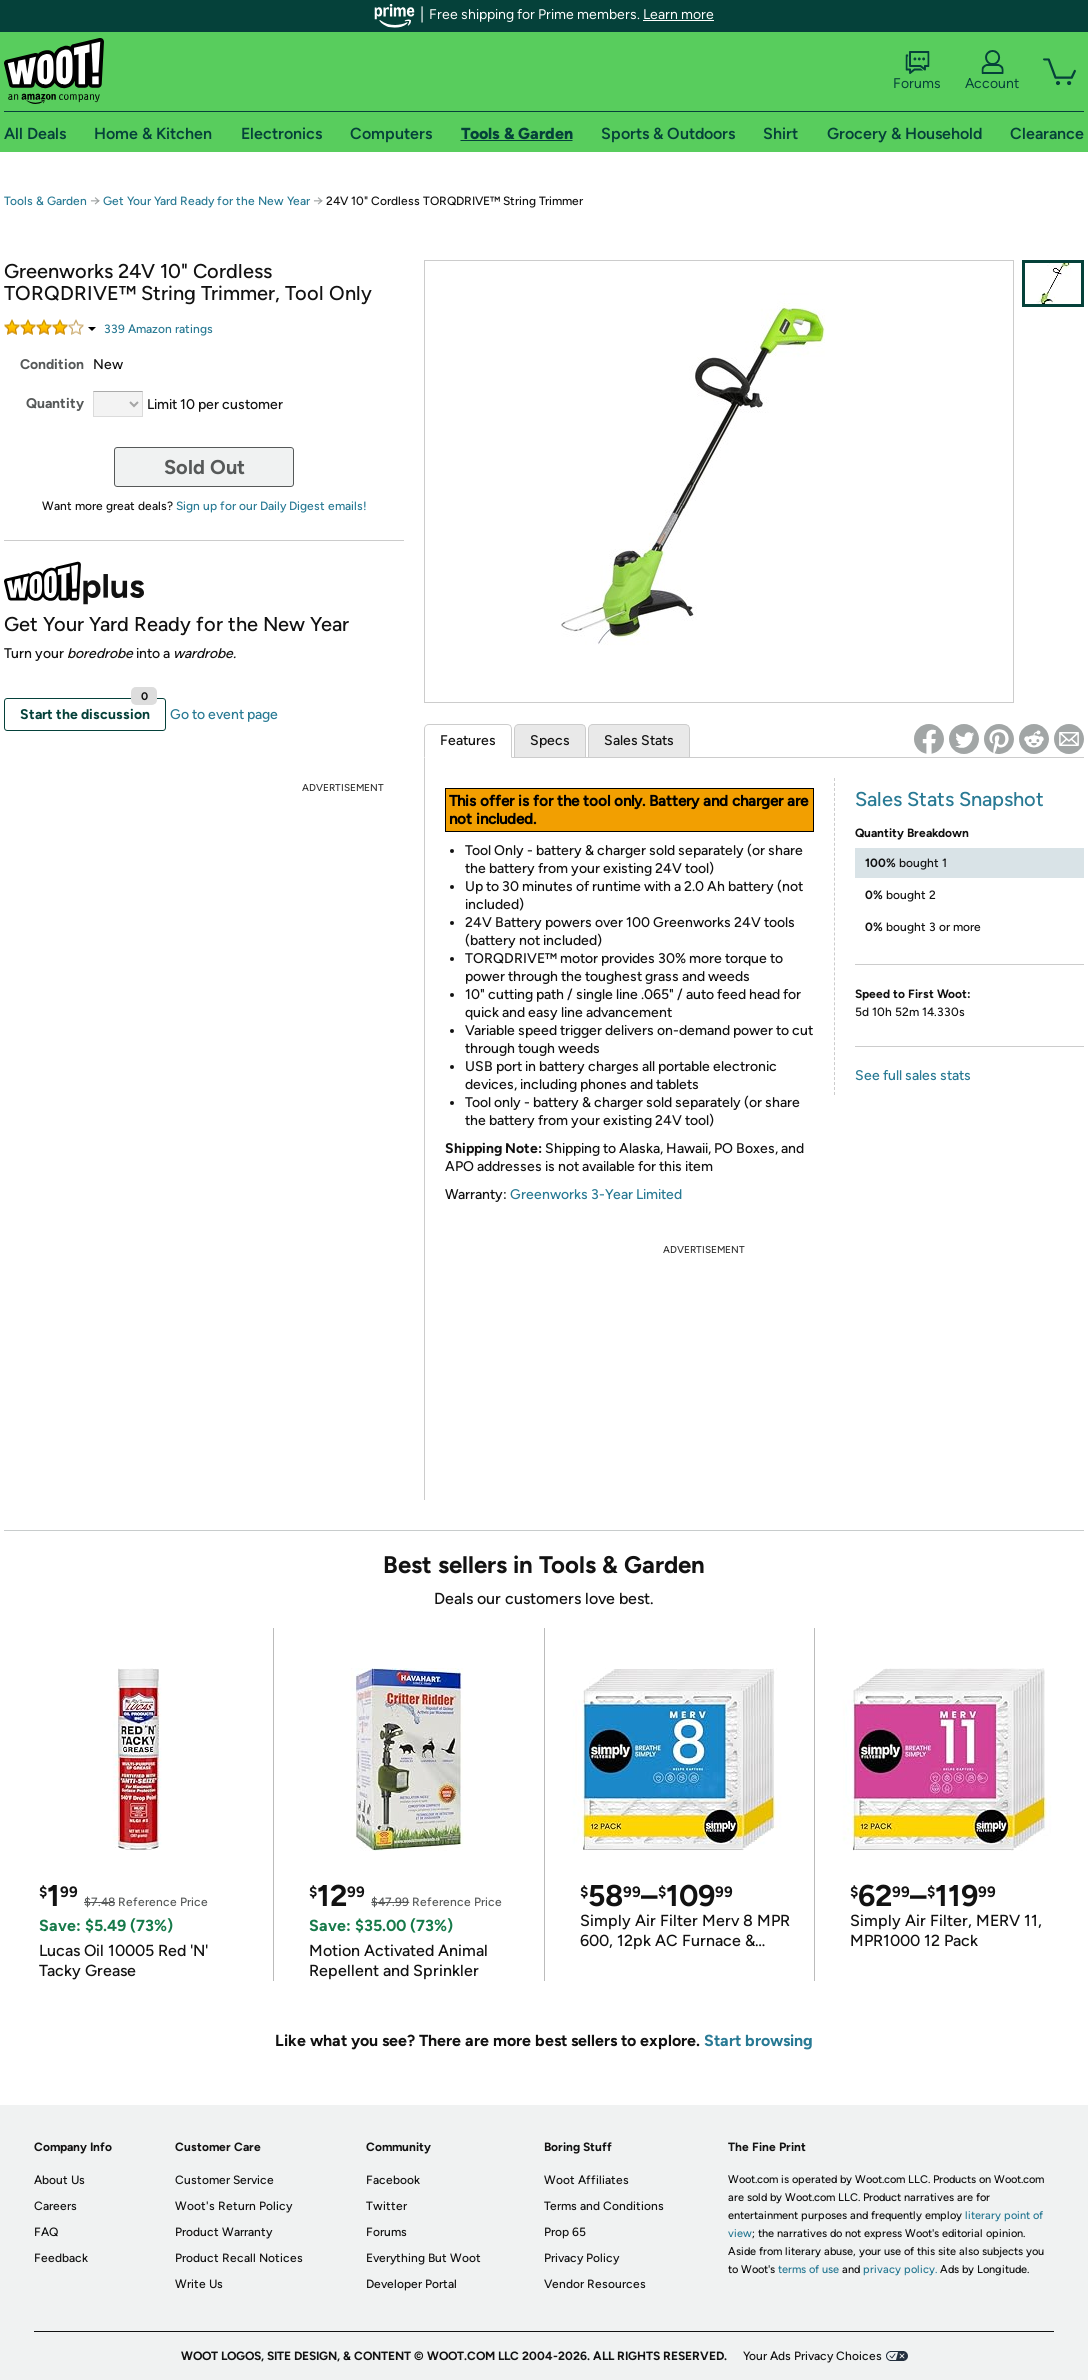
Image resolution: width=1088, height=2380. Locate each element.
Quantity (55, 403)
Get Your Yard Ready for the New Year (206, 201)
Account (992, 71)
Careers (55, 2206)
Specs (550, 740)
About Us (59, 2180)
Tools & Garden (45, 201)
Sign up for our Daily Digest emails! (271, 506)
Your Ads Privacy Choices (812, 2356)
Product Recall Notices (239, 2258)
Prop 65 (565, 2232)
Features (468, 740)
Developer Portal (411, 2284)
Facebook (393, 2180)
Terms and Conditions (604, 2206)
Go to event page (224, 714)
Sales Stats (639, 740)
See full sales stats (913, 1075)
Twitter (386, 2206)
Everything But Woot (423, 2258)
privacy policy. (900, 2269)
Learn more (678, 14)
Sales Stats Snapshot (949, 799)
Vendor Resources (595, 2284)
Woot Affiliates (586, 2180)
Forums (917, 71)
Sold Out (204, 467)
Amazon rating (158, 329)
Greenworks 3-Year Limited (596, 1194)
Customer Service (224, 2180)
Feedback (61, 2258)
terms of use (808, 2269)
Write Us (199, 2284)
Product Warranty (223, 2232)
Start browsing (758, 2040)
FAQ (46, 2232)
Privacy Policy (581, 2258)
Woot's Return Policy (233, 2206)
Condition (52, 364)
